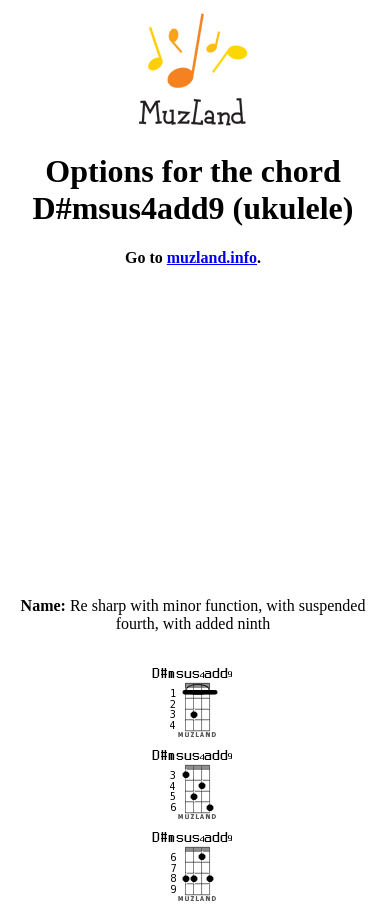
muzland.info (212, 257)
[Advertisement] (193, 423)
